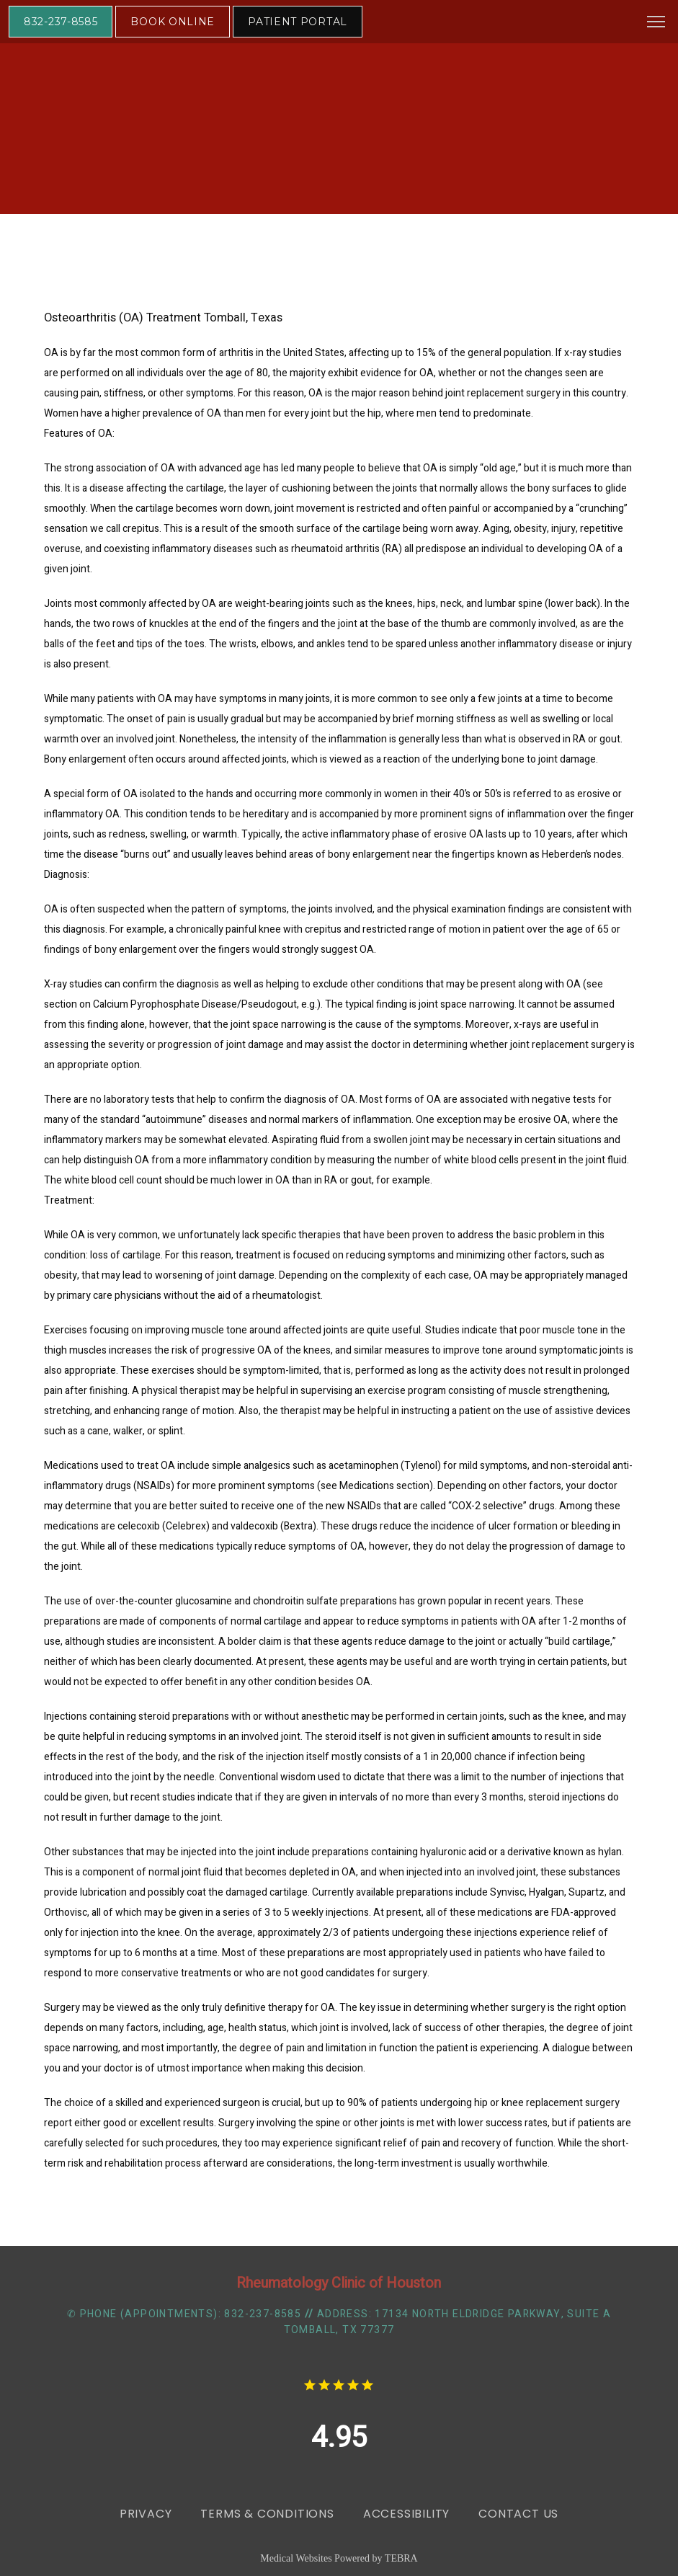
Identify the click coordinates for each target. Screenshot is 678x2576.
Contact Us (518, 2513)
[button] (656, 23)
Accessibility (406, 2513)
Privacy (146, 2513)
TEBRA (401, 2558)
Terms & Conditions (267, 2513)
